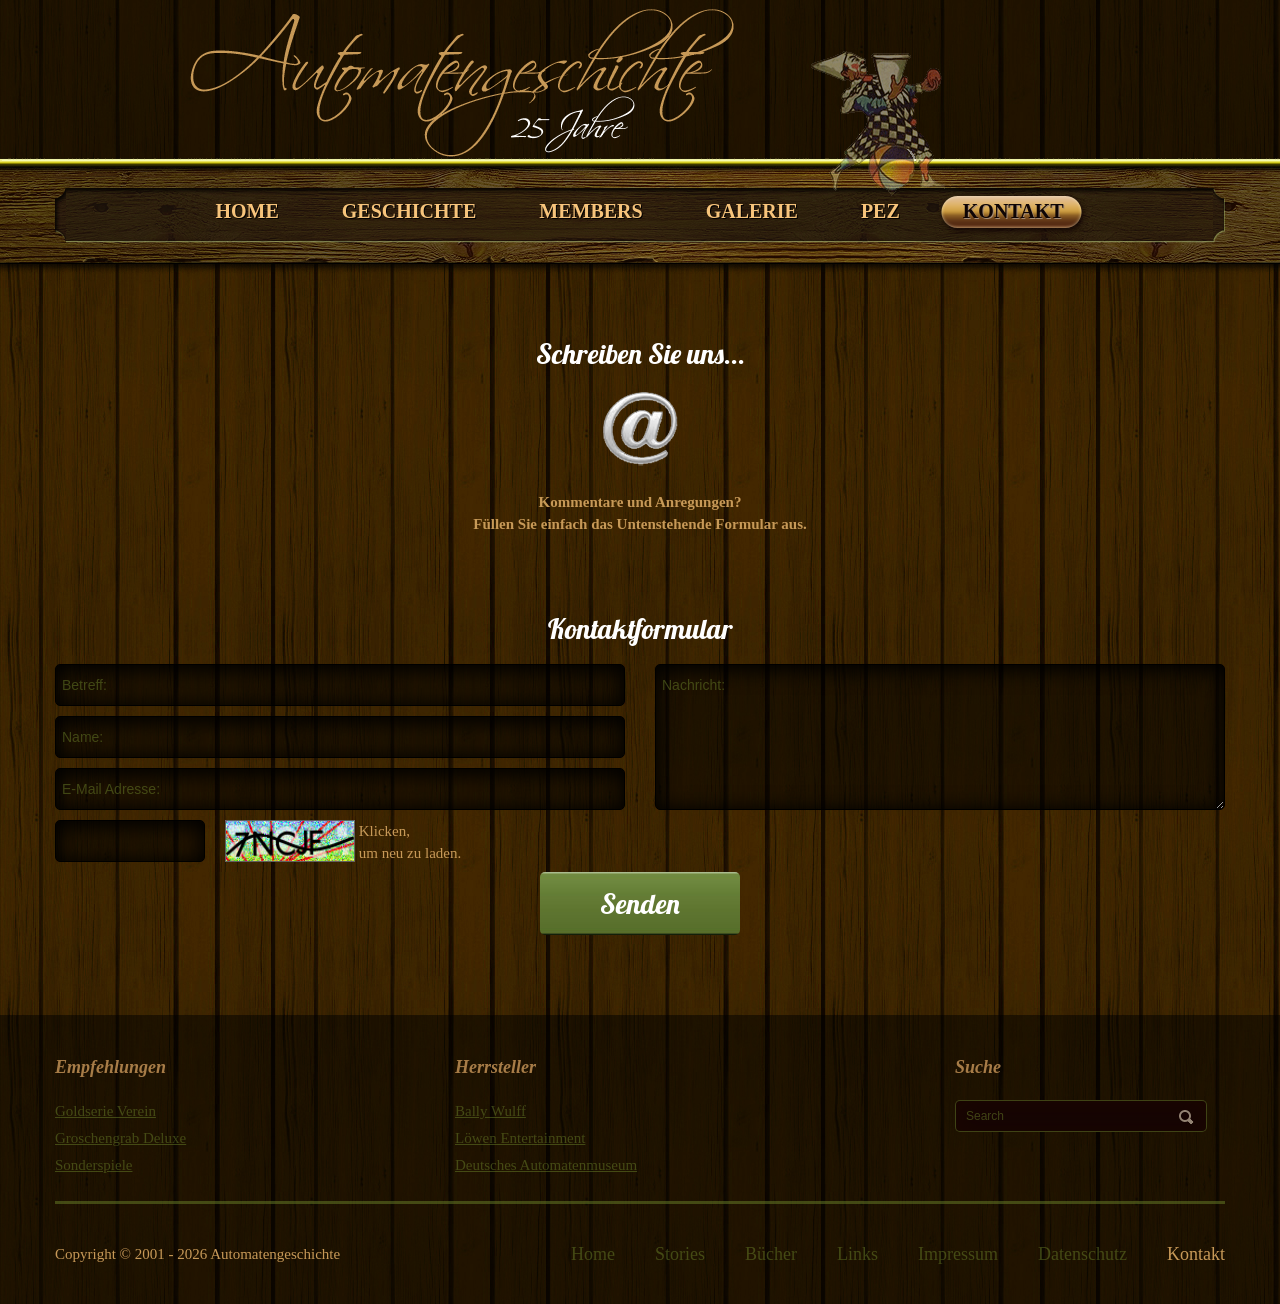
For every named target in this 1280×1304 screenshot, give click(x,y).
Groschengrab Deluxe (120, 1138)
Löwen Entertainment (520, 1138)
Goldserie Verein (105, 1111)
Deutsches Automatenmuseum (546, 1165)
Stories (680, 1254)
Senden (640, 903)
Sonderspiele (93, 1165)
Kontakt (1196, 1254)
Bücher (771, 1254)
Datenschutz (1082, 1254)
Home (593, 1254)
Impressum (958, 1254)
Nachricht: (940, 737)
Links (857, 1254)
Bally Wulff (490, 1111)
